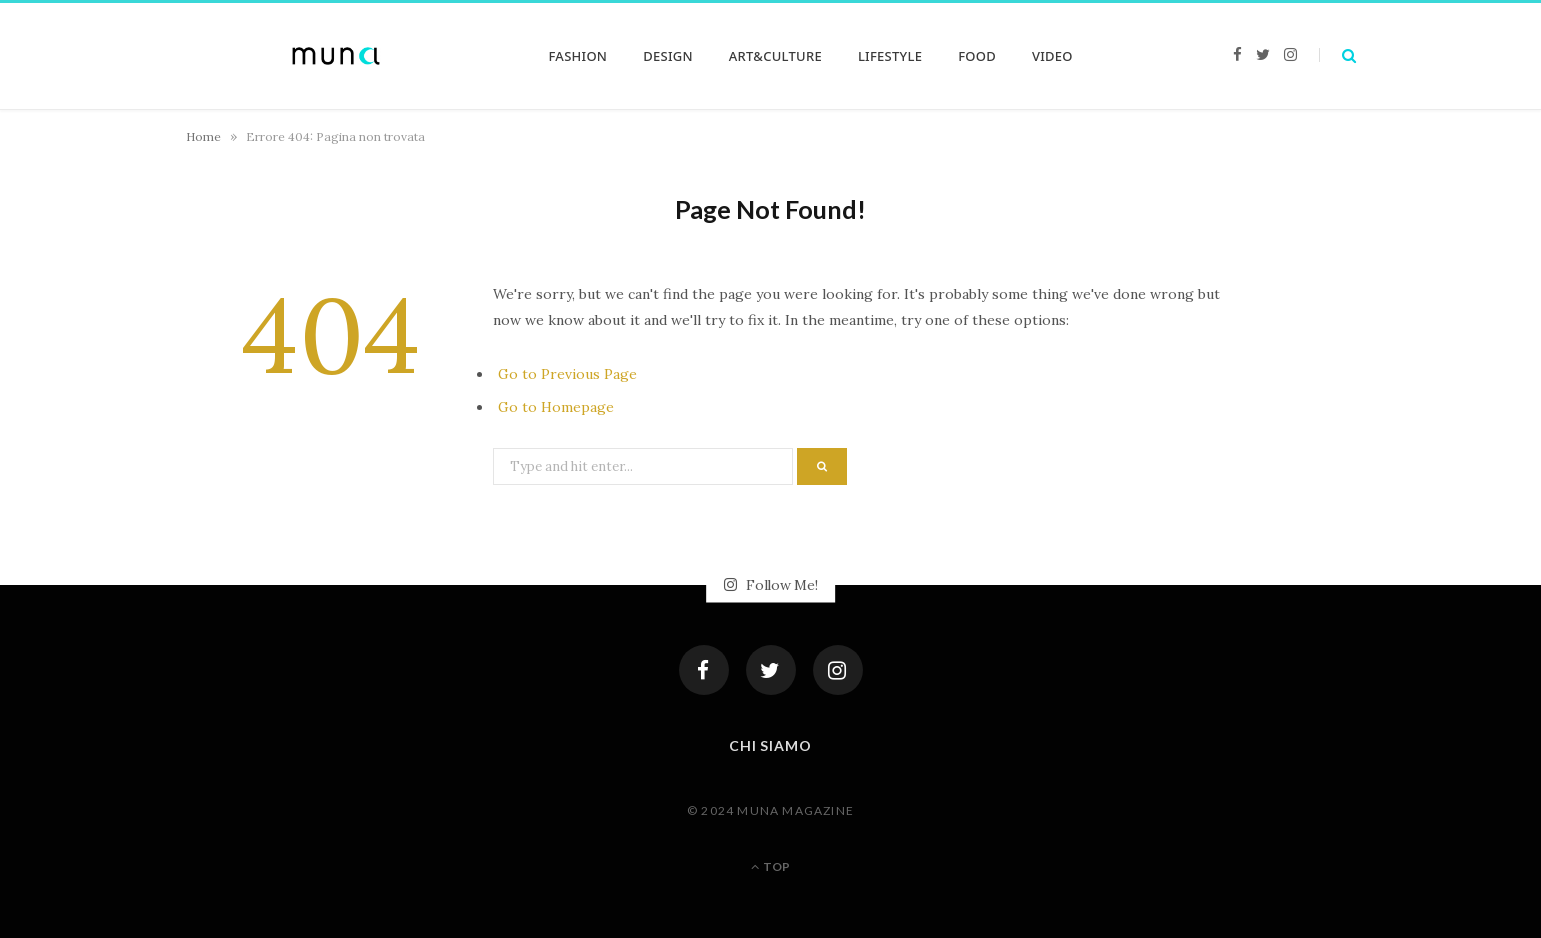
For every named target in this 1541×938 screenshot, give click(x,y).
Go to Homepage (556, 407)
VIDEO (1052, 56)
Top (770, 866)
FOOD (977, 56)
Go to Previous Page (567, 374)
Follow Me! (771, 585)
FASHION (578, 56)
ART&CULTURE (775, 56)
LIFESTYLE (890, 56)
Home (203, 136)
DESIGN (668, 56)
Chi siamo (771, 745)
